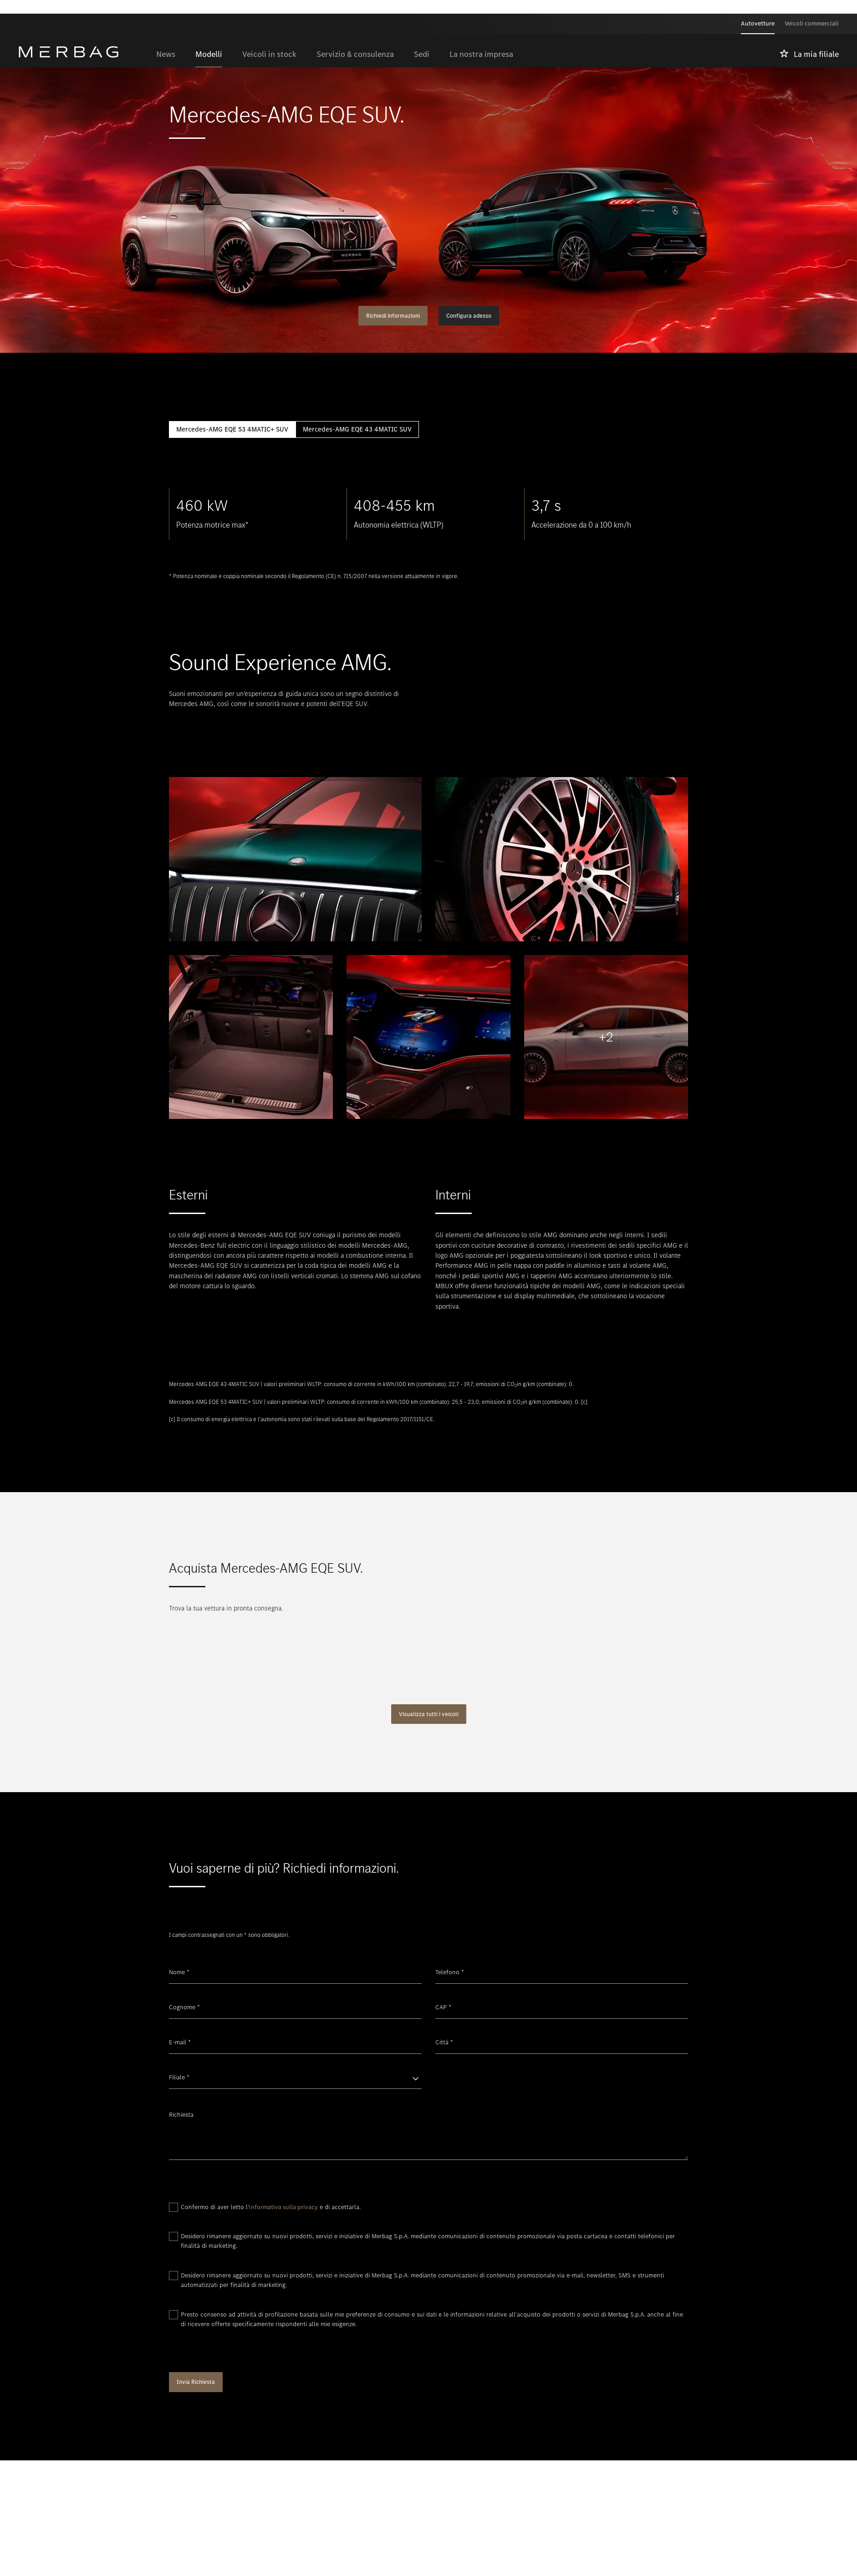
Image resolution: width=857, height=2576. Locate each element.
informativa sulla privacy (283, 2207)
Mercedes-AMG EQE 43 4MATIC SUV (357, 429)
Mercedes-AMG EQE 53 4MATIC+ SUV (232, 429)
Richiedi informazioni (393, 316)
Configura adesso (468, 316)
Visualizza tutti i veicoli (429, 1714)
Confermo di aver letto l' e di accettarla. (271, 2207)
